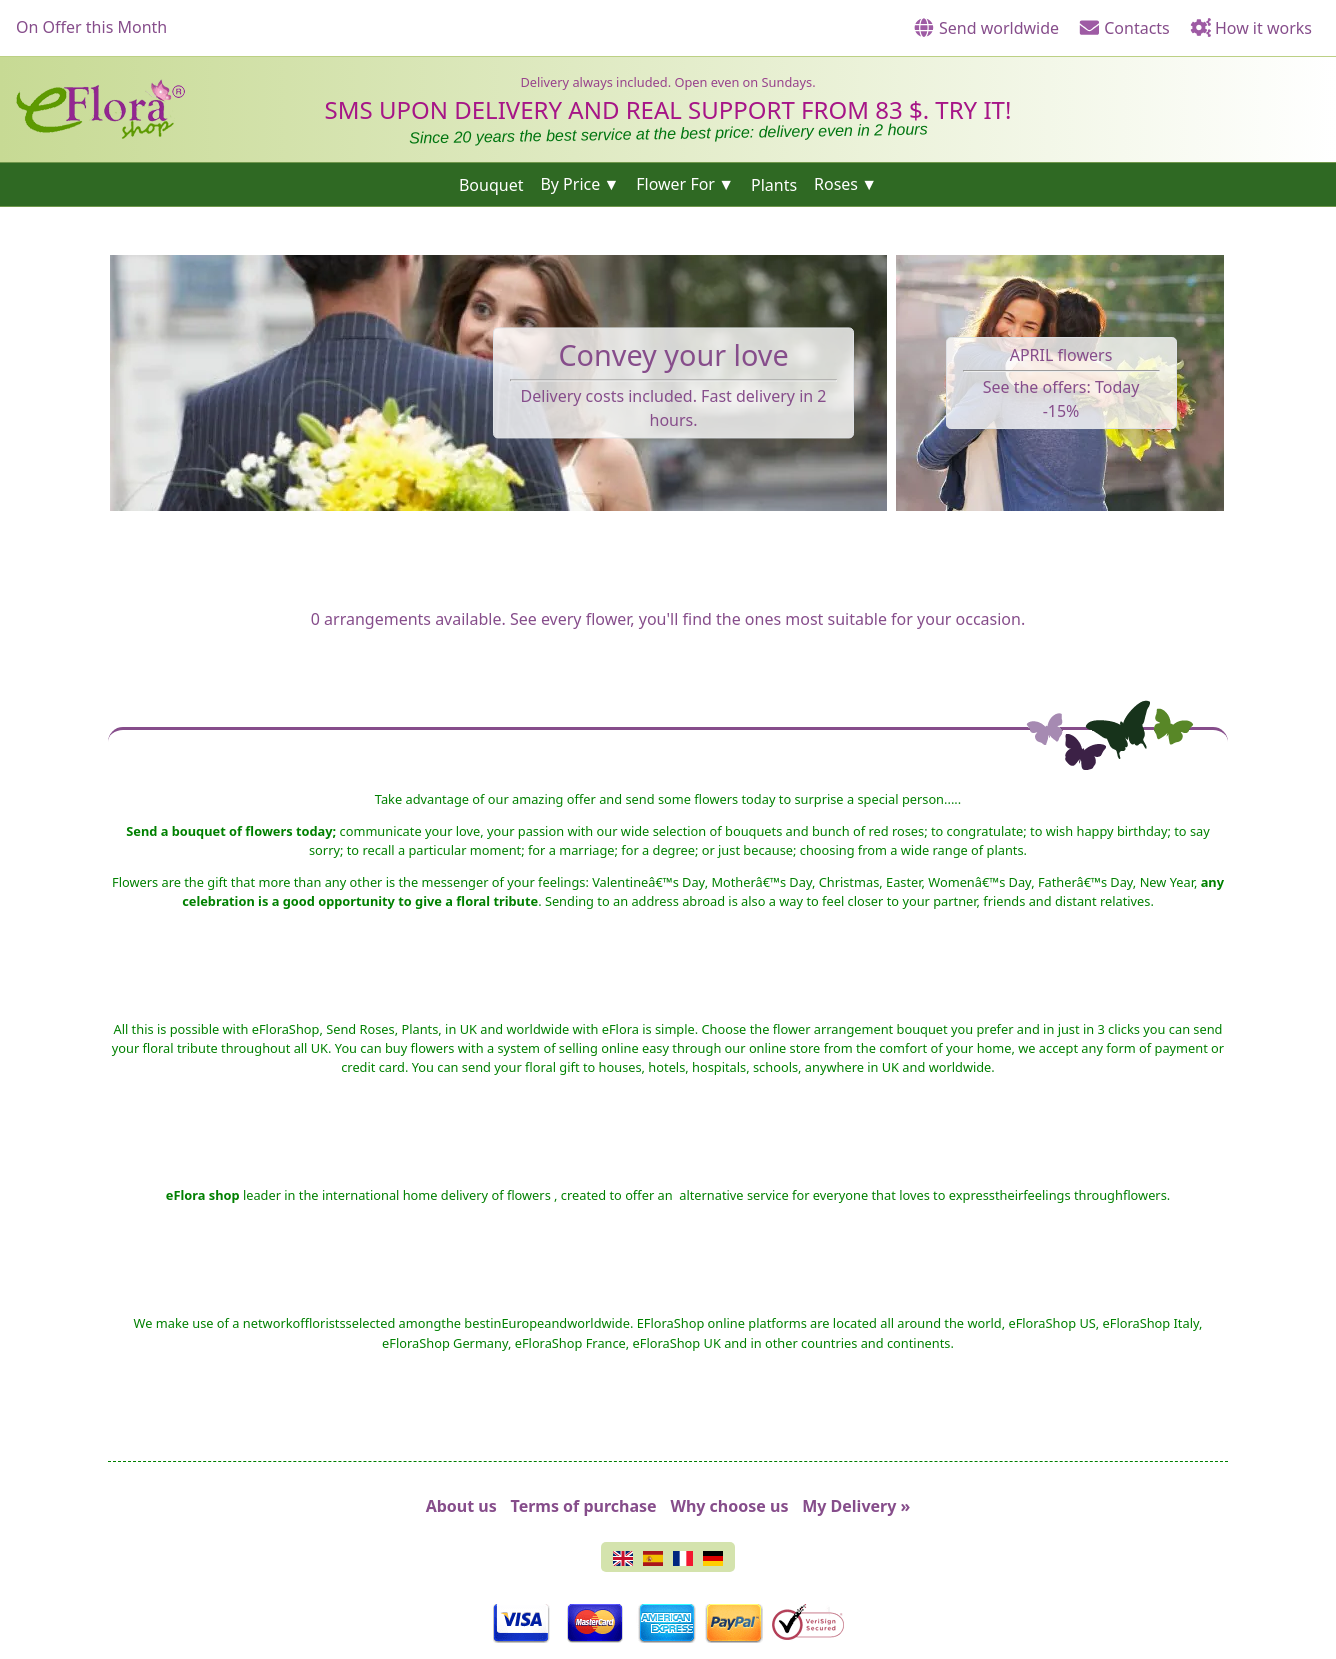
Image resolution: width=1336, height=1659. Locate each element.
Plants (774, 184)
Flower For (675, 184)
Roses (836, 184)
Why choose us (729, 1506)
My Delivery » (856, 1506)
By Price (570, 184)
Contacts (1124, 28)
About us (461, 1506)
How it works (1251, 28)
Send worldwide (986, 28)
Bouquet (491, 184)
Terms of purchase (584, 1506)
